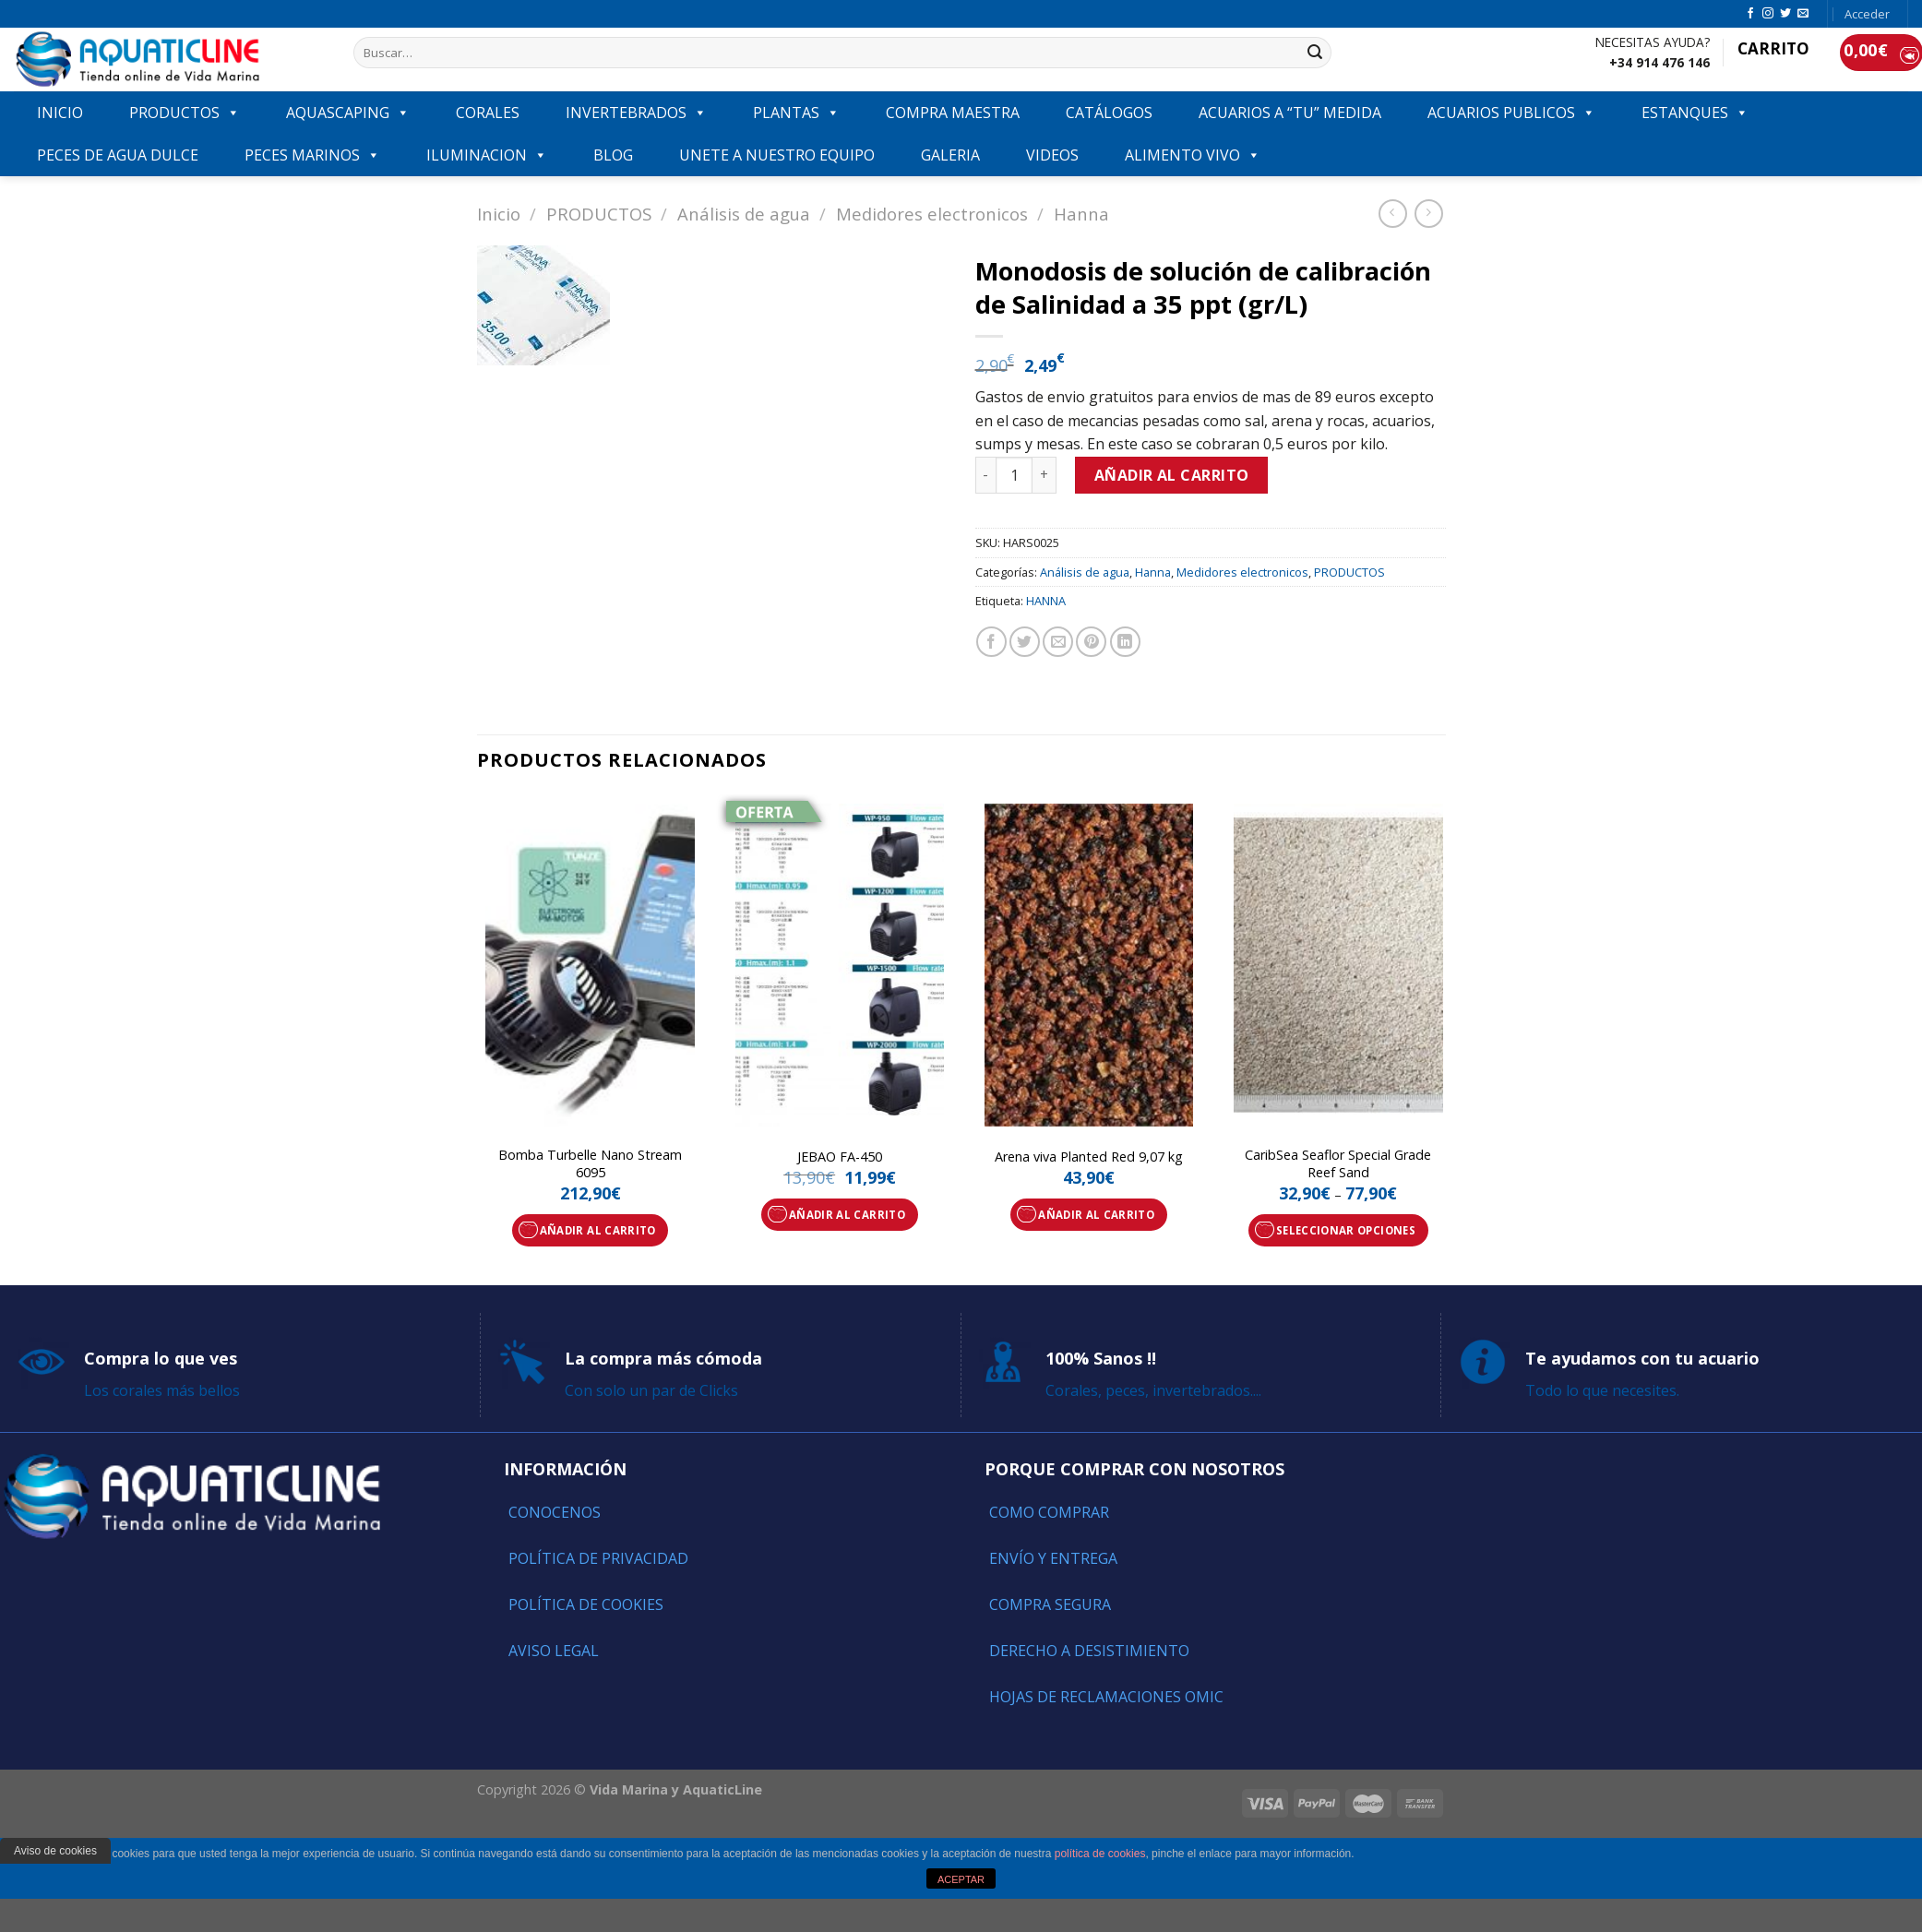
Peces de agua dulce (117, 155)
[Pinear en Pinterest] (1091, 641)
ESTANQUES (1695, 112)
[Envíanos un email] (1803, 13)
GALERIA (950, 155)
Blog (613, 155)
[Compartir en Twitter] (1024, 641)
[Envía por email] (1058, 641)
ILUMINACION (486, 155)
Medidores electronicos (932, 213)
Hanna (1081, 213)
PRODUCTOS (184, 112)
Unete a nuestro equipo (777, 155)
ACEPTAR (961, 1879)
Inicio (498, 213)
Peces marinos (312, 155)
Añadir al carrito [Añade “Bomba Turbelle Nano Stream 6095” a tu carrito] (598, 1230)
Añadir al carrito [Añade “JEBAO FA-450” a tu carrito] (847, 1215)
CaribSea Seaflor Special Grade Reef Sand (1338, 1164)
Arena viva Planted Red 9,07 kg (1089, 1157)
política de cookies (1100, 1853)
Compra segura (1050, 1604)
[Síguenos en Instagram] (1767, 13)
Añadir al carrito (1171, 475)
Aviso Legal (553, 1650)
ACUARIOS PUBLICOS (1511, 112)
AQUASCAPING (348, 112)
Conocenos (554, 1512)
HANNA (1046, 600)
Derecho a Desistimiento (1089, 1650)
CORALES (487, 112)
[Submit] (1315, 52)
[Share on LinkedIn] (1125, 641)
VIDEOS (1052, 155)
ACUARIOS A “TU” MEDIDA (1290, 112)
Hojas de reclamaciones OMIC (1106, 1697)
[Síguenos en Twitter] (1785, 13)
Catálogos (1109, 112)
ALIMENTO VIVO (1192, 155)
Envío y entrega (1053, 1558)
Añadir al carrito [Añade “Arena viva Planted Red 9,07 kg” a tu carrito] (1096, 1215)
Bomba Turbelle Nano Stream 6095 (590, 1164)
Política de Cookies (585, 1604)
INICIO (60, 112)
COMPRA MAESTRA (953, 112)
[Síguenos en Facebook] (1750, 13)
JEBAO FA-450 (839, 1157)
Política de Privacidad (598, 1558)
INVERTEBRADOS (636, 112)
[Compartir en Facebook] (991, 641)
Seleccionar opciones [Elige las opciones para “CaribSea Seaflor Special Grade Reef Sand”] (1345, 1230)
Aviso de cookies (55, 1850)
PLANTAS (796, 112)
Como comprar (1049, 1512)
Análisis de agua (743, 213)
